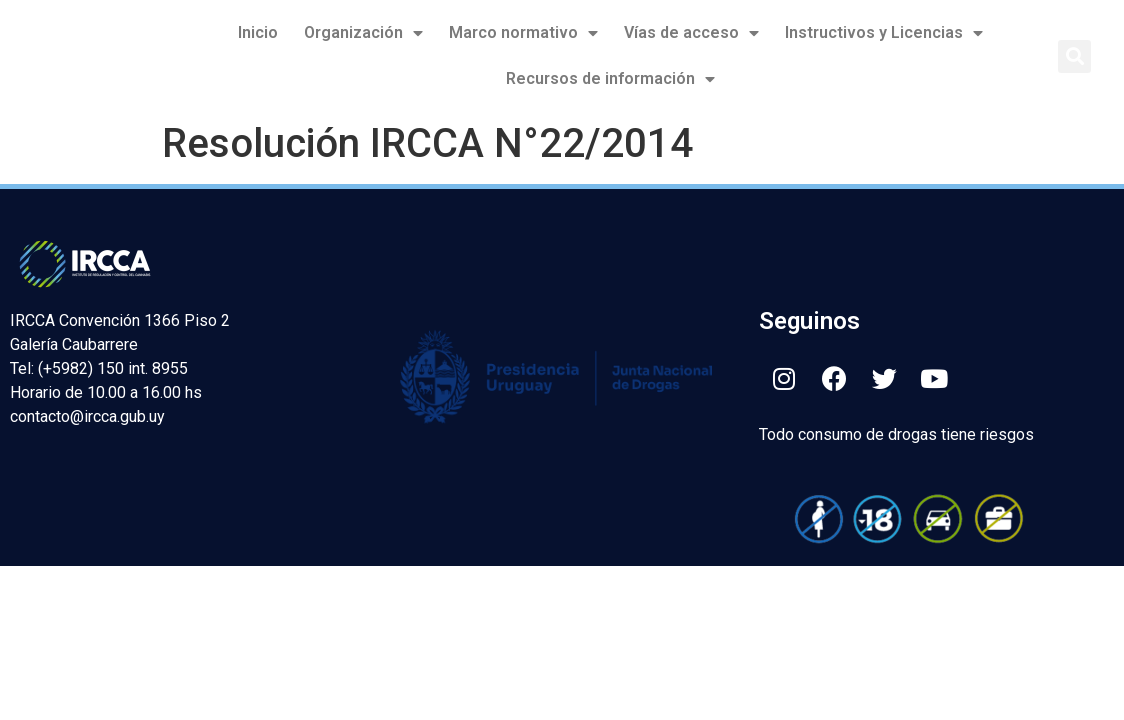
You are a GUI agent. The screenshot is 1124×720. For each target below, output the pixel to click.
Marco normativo (523, 33)
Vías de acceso (691, 33)
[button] (1074, 56)
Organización (363, 33)
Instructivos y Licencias (884, 33)
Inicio (258, 32)
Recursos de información (610, 79)
